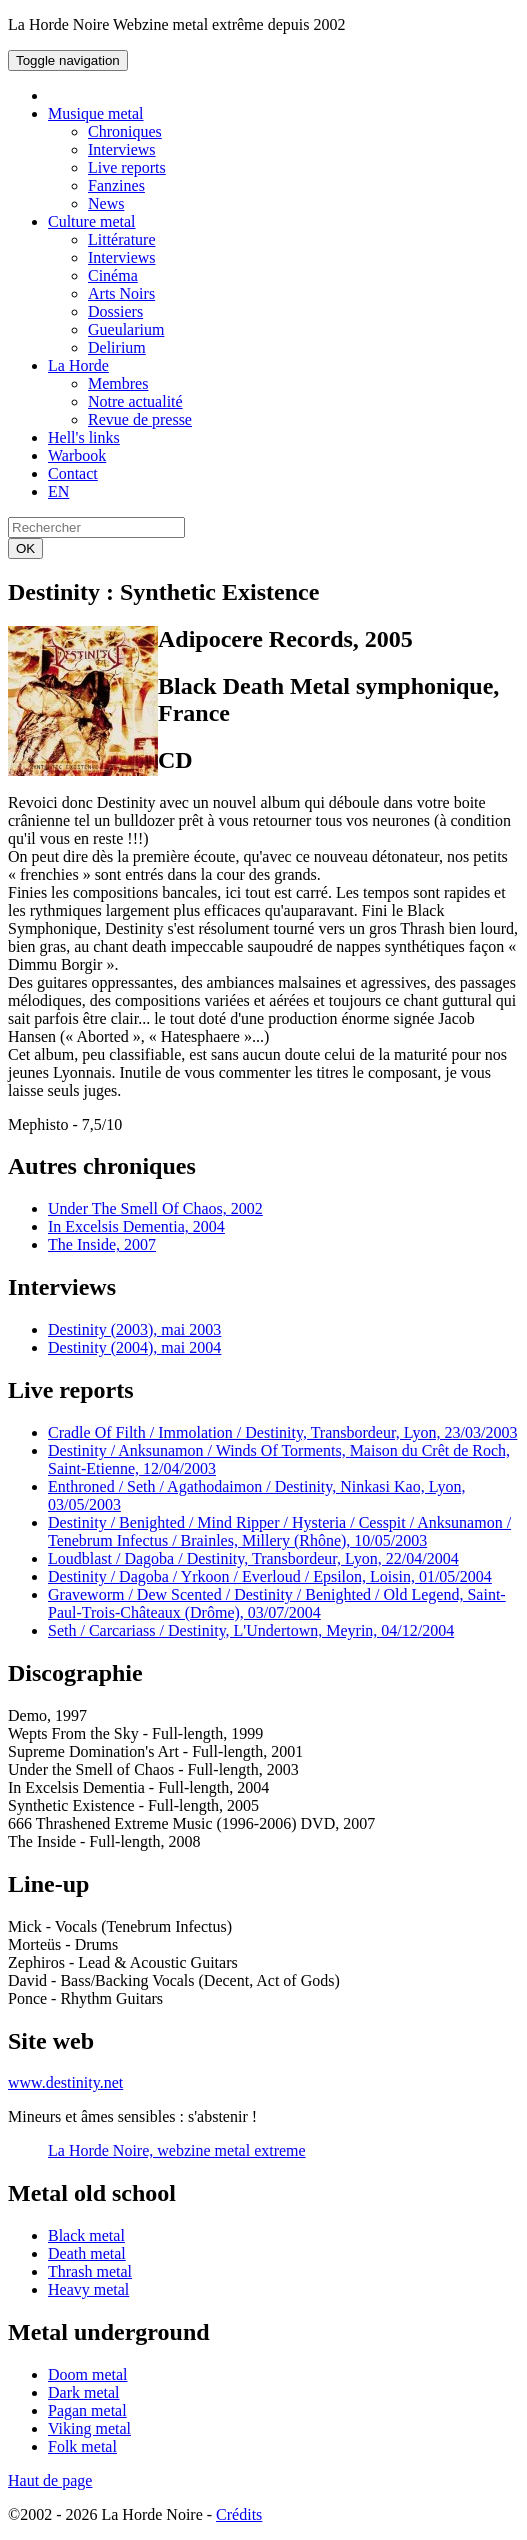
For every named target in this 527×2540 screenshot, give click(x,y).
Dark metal (84, 2392)
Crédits (239, 2514)
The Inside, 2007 (102, 1244)
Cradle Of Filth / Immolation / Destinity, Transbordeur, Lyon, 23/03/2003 (282, 1432)
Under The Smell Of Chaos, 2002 (155, 1208)
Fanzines (116, 185)
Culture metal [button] (92, 221)
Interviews (122, 149)
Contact (73, 473)
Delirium (117, 347)
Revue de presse (140, 419)
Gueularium (126, 329)
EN (58, 491)
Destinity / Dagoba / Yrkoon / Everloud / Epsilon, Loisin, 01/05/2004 (270, 1576)
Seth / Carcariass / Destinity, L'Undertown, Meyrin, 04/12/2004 (251, 1630)
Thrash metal (90, 2271)
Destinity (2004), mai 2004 (134, 1347)
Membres (118, 383)
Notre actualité (135, 401)
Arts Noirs (121, 293)
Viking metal (89, 2428)
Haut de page (50, 2480)
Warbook (77, 455)
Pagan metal (87, 2410)
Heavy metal (88, 2289)
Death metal (87, 2253)
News (106, 203)
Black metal (86, 2235)
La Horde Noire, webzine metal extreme (177, 2150)
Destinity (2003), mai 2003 (134, 1329)
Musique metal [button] (96, 113)
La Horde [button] (78, 365)
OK (25, 548)
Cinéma (113, 275)
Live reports (127, 167)
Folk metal (82, 2446)
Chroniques (125, 131)
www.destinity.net (65, 2082)
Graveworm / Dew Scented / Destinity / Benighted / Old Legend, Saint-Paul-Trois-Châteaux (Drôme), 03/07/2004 (277, 1603)
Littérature (122, 239)
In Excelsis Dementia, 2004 (136, 1226)
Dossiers (115, 311)
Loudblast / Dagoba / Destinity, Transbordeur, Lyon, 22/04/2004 (253, 1558)
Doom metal (88, 2374)
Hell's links (84, 437)
